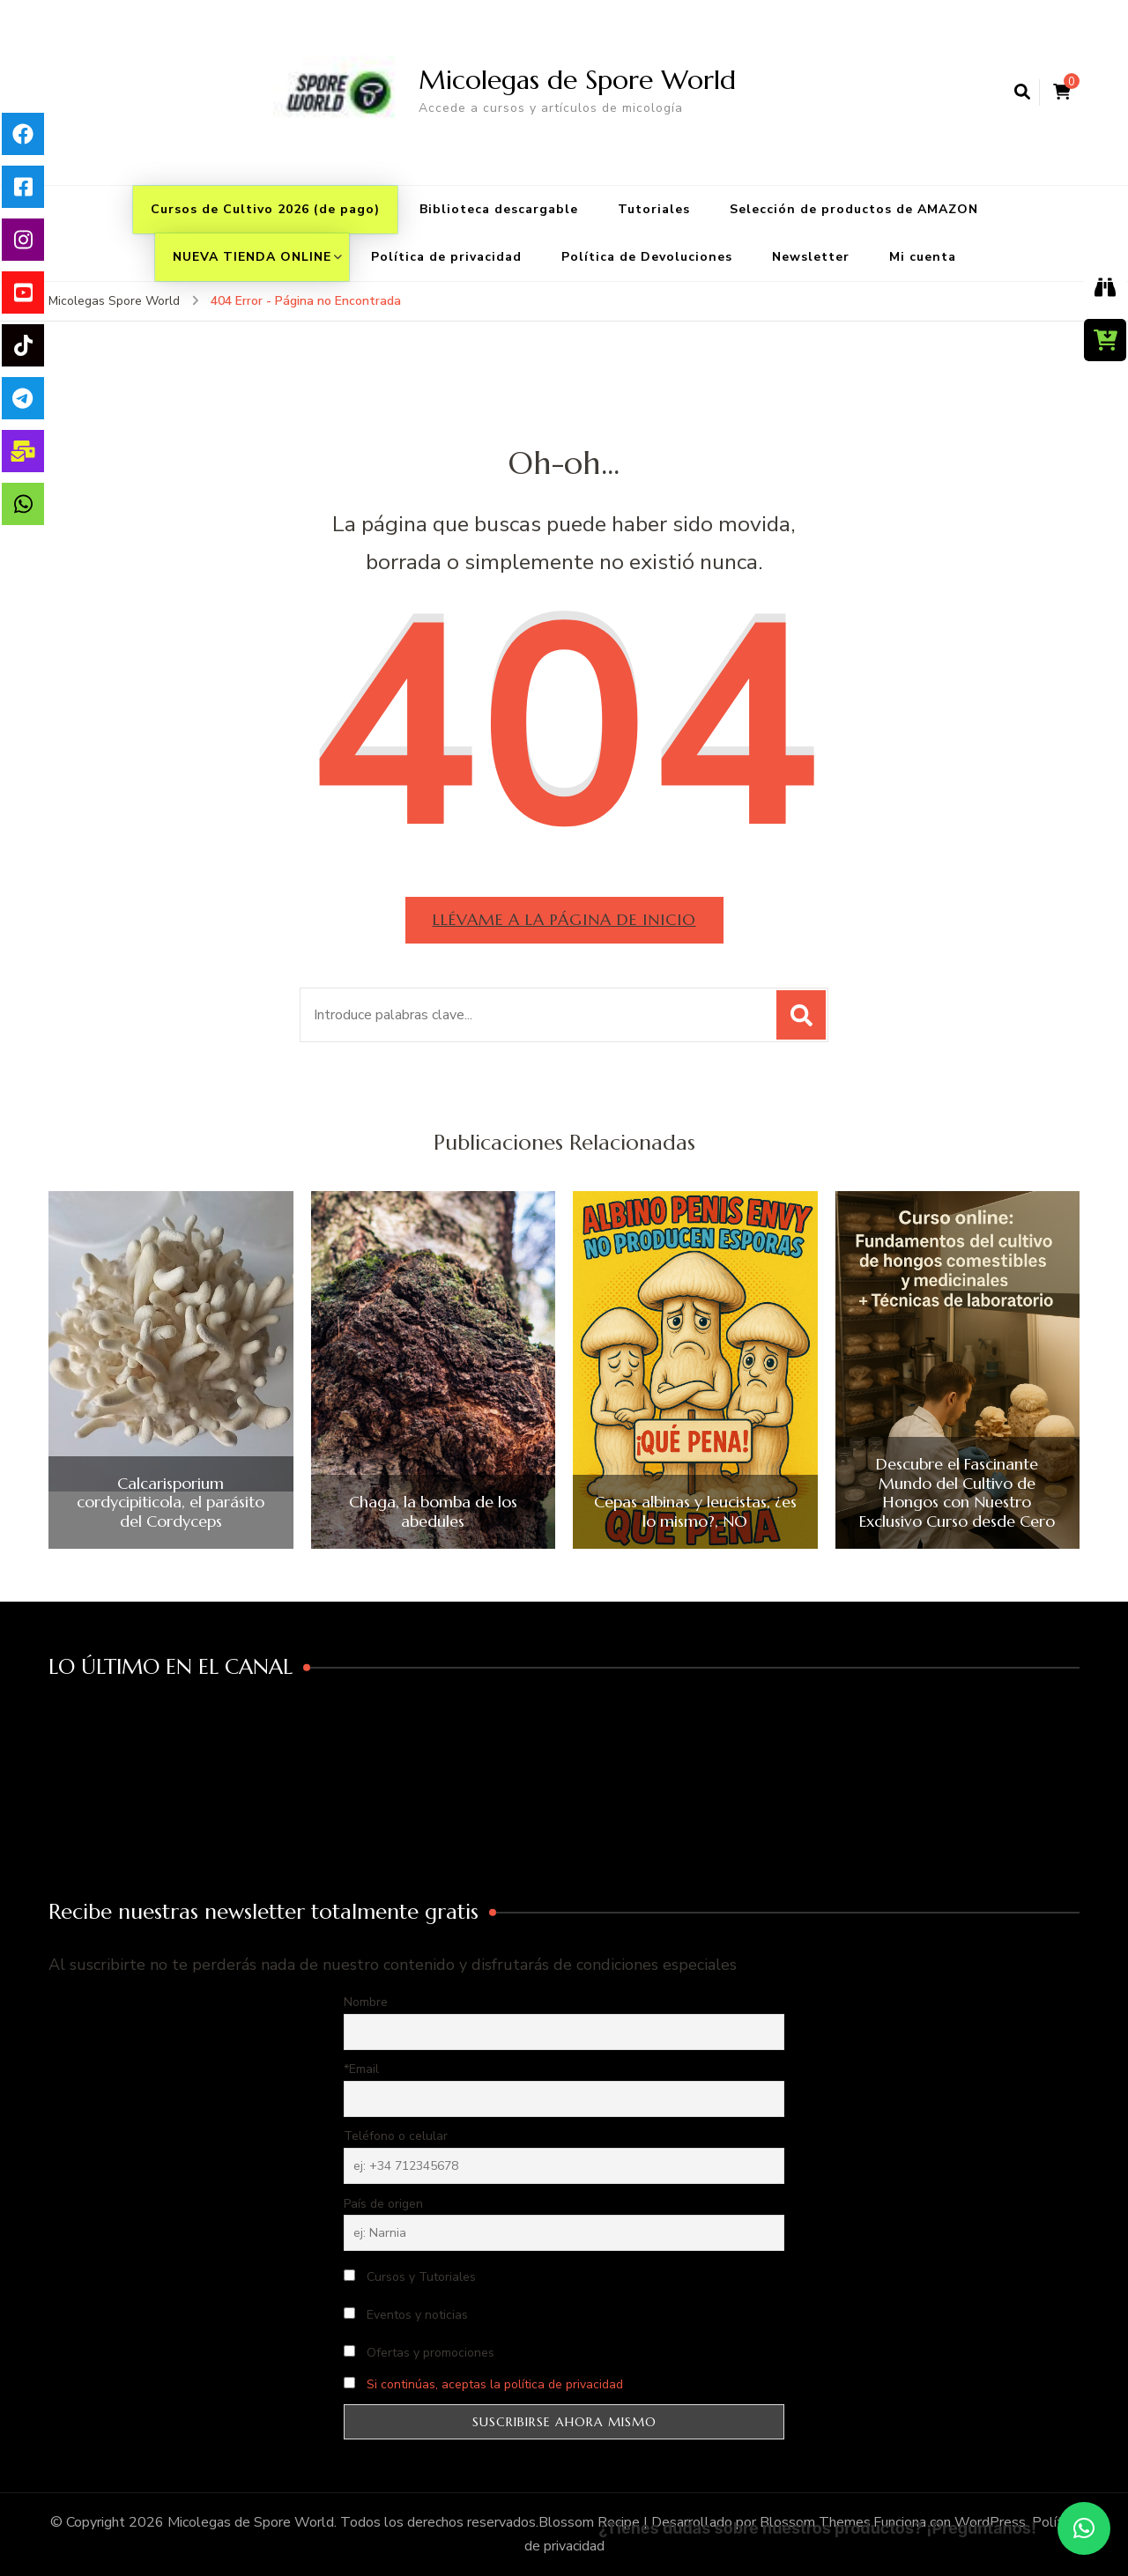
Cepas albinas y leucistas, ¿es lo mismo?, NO (695, 1511)
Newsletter (811, 256)
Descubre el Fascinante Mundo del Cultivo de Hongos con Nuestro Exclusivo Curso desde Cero (957, 1492)
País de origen (383, 2203)
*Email (361, 2069)
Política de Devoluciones (646, 256)
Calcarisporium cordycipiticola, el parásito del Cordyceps (170, 1502)
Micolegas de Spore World (577, 79)
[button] (1084, 2528)
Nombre (366, 2002)
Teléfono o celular (396, 2136)
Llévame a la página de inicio (564, 919)
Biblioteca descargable (498, 209)
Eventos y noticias (406, 2314)
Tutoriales (654, 209)
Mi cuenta (922, 256)
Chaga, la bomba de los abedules (433, 1511)
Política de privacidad (446, 256)
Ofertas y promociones (419, 2352)
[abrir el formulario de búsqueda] (1022, 92)
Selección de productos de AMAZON (854, 209)
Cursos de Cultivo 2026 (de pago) (265, 209)
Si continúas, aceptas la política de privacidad (495, 2384)
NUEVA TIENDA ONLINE (252, 256)
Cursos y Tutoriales (410, 2277)
